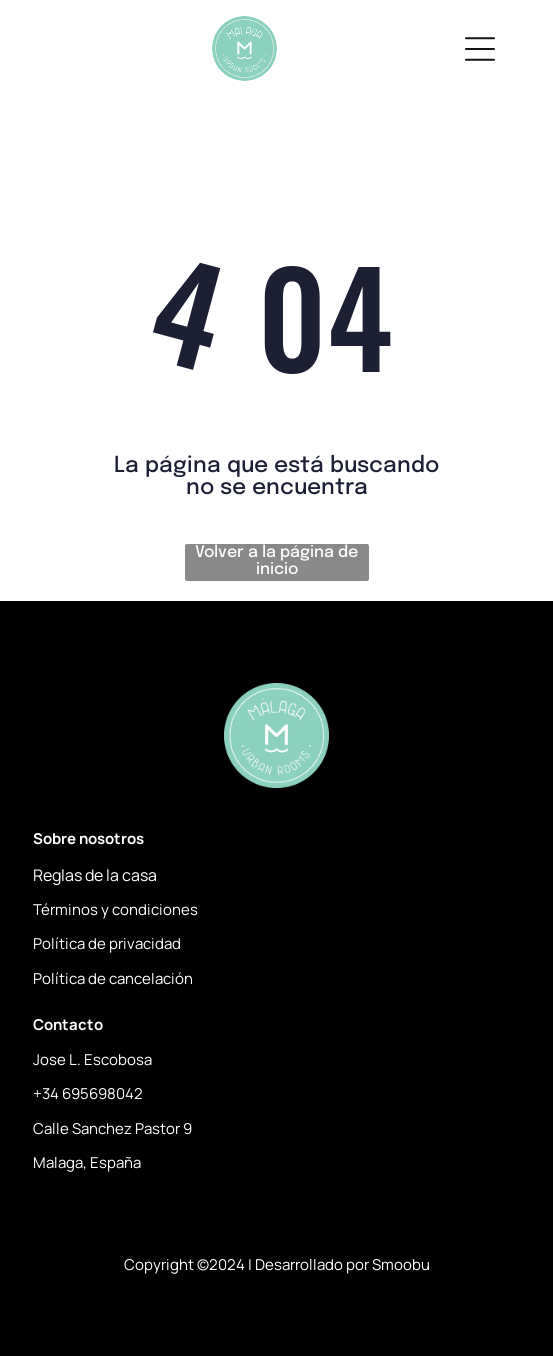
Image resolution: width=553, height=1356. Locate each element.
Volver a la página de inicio (276, 561)
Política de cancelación (113, 978)
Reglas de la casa (95, 875)
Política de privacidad (107, 943)
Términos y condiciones (115, 909)
